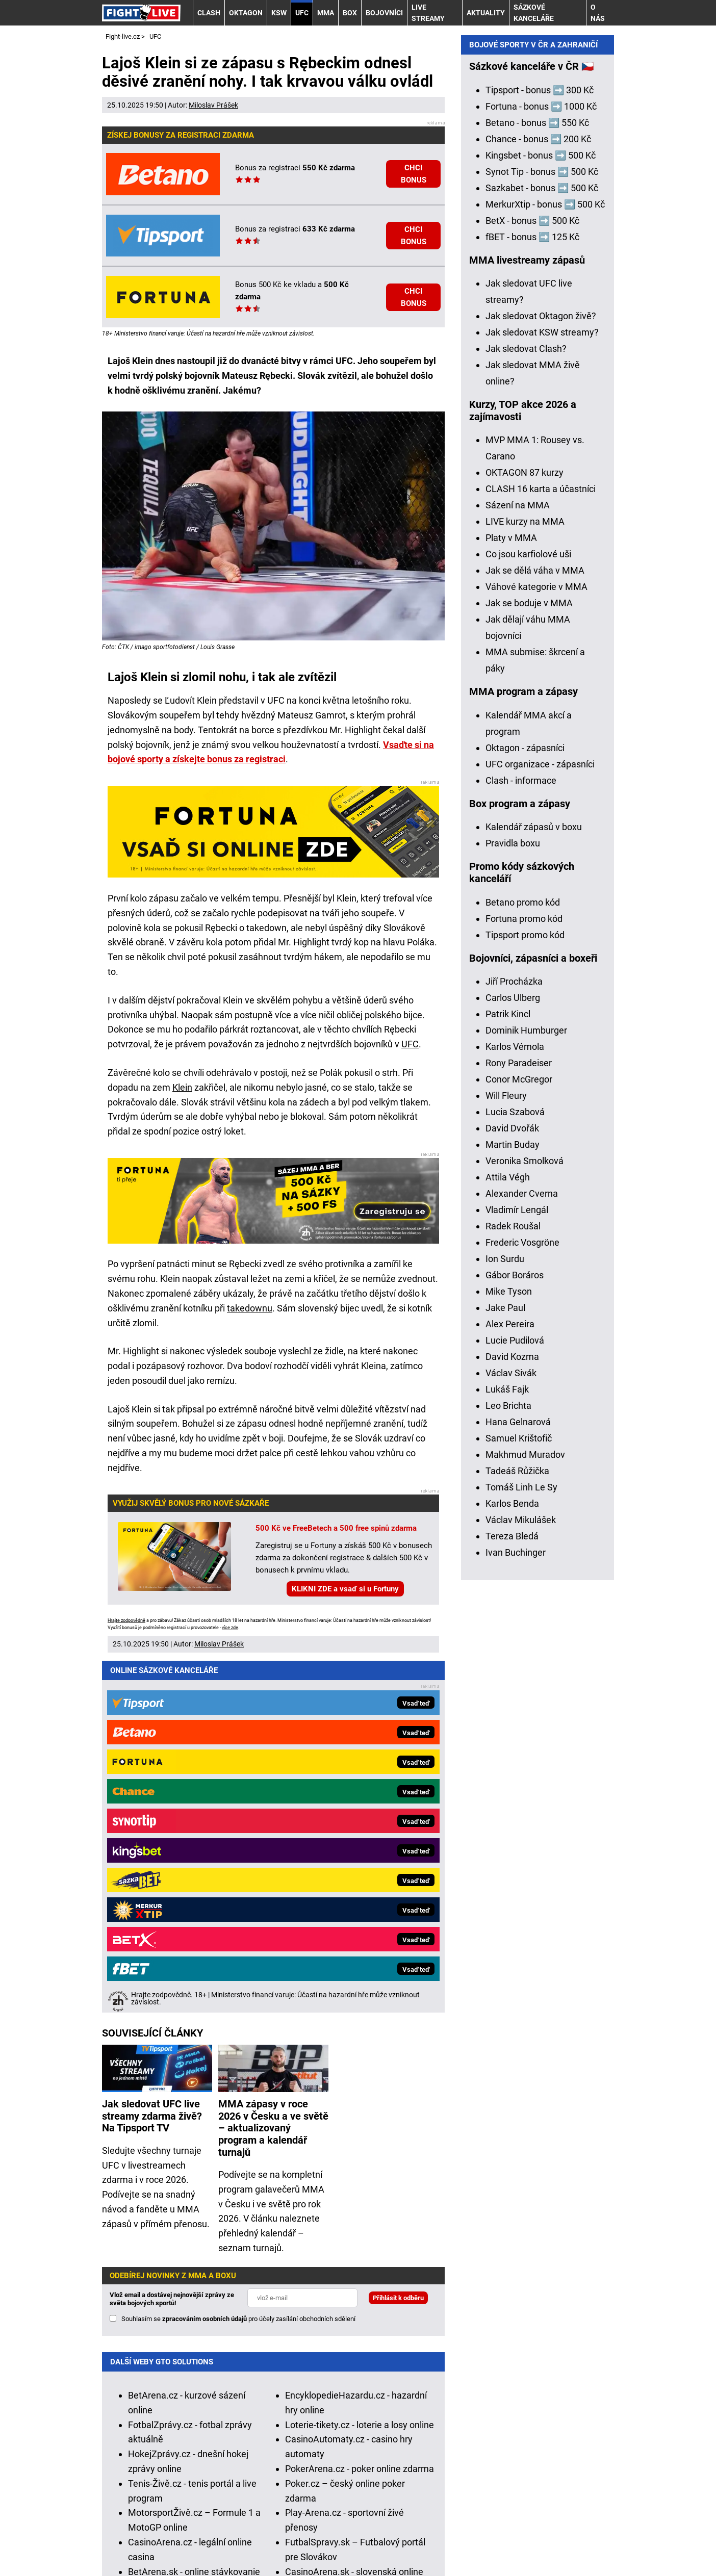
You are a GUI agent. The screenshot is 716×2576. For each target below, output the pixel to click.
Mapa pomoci (480, 2491)
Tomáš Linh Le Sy (521, 1846)
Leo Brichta (508, 1764)
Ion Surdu (504, 1617)
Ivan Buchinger (515, 1911)
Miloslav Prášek (213, 105)
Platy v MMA (511, 896)
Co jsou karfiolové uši (528, 913)
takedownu (249, 1308)
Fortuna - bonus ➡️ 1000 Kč (541, 465)
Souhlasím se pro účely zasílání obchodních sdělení (238, 1959)
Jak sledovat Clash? (526, 707)
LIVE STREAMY (428, 12)
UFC (302, 13)
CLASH (208, 13)
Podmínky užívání (316, 2537)
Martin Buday (512, 1503)
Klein (182, 1087)
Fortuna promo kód (523, 1277)
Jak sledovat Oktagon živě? (540, 674)
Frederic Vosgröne (522, 1601)
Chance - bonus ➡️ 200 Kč (538, 498)
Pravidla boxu (512, 1202)
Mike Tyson (508, 1650)
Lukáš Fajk (507, 1748)
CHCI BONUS (413, 174)
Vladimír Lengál (516, 1568)
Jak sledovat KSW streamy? (542, 691)
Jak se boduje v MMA (529, 962)
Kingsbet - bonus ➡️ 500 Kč (540, 514)
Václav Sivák (510, 1732)
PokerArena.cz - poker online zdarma (359, 2108)
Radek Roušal (513, 1585)
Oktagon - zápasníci (525, 1106)
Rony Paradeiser (518, 1421)
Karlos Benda (512, 1862)
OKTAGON (246, 13)
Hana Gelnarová (518, 1780)
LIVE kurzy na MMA (525, 880)
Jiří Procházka (514, 1340)
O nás (598, 12)
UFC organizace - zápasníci (540, 1123)
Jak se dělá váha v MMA (534, 929)
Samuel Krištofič (518, 1797)
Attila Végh (507, 1536)
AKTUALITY (486, 13)
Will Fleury (506, 1454)
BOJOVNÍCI (384, 13)
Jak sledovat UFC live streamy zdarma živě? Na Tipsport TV (152, 1756)
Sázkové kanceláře (534, 12)
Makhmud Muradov (525, 1813)
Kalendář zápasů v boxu (533, 1185)
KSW (279, 13)
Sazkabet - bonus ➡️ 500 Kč (541, 547)
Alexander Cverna (521, 1552)
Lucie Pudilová (514, 1699)
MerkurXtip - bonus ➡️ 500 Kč (545, 563)
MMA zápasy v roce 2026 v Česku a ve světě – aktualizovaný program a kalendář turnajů (273, 1768)
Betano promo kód (522, 1261)
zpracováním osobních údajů (204, 1959)
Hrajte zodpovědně (126, 1620)
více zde (230, 1627)
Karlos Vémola (514, 1405)
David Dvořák (512, 1487)
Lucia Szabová (515, 1470)
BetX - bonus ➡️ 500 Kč (532, 579)
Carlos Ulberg (512, 1356)
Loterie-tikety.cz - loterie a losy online (359, 2064)
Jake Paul (505, 1666)
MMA (325, 13)
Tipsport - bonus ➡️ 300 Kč (539, 449)
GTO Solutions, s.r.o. (176, 2551)
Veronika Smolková (524, 1519)
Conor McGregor (518, 1438)
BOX (350, 13)
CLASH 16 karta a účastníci (540, 847)
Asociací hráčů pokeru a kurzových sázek (275, 2399)
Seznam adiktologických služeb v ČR (375, 2491)
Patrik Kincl (507, 1373)
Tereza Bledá (512, 1895)
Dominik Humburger (526, 1389)
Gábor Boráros (514, 1634)
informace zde (364, 2453)
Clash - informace (520, 1139)
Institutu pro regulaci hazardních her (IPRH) (343, 2385)
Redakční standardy (228, 2537)
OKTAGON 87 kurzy (524, 831)
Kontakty (156, 2537)
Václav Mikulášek (520, 1878)
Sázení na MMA (517, 864)
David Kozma (512, 1715)
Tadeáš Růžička (517, 1829)
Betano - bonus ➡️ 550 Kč (537, 481)
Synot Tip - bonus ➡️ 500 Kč (541, 530)
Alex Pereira (509, 1683)
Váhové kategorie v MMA (536, 945)
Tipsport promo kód (525, 1294)
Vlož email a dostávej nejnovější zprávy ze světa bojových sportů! (172, 1939)
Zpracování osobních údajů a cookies (439, 2537)
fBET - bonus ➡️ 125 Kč (532, 595)
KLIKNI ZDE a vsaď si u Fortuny (345, 1588)
